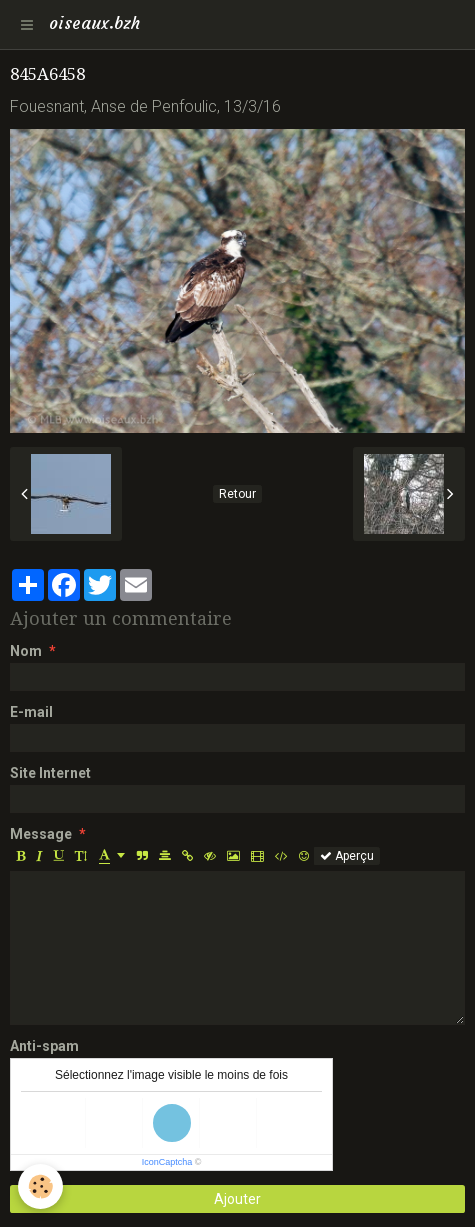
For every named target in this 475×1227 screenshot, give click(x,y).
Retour (237, 494)
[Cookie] (40, 1186)
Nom (26, 651)
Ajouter (237, 1199)
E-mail (31, 712)
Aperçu (347, 856)
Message (41, 834)
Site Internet (50, 773)
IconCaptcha (167, 1162)
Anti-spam (44, 1046)
